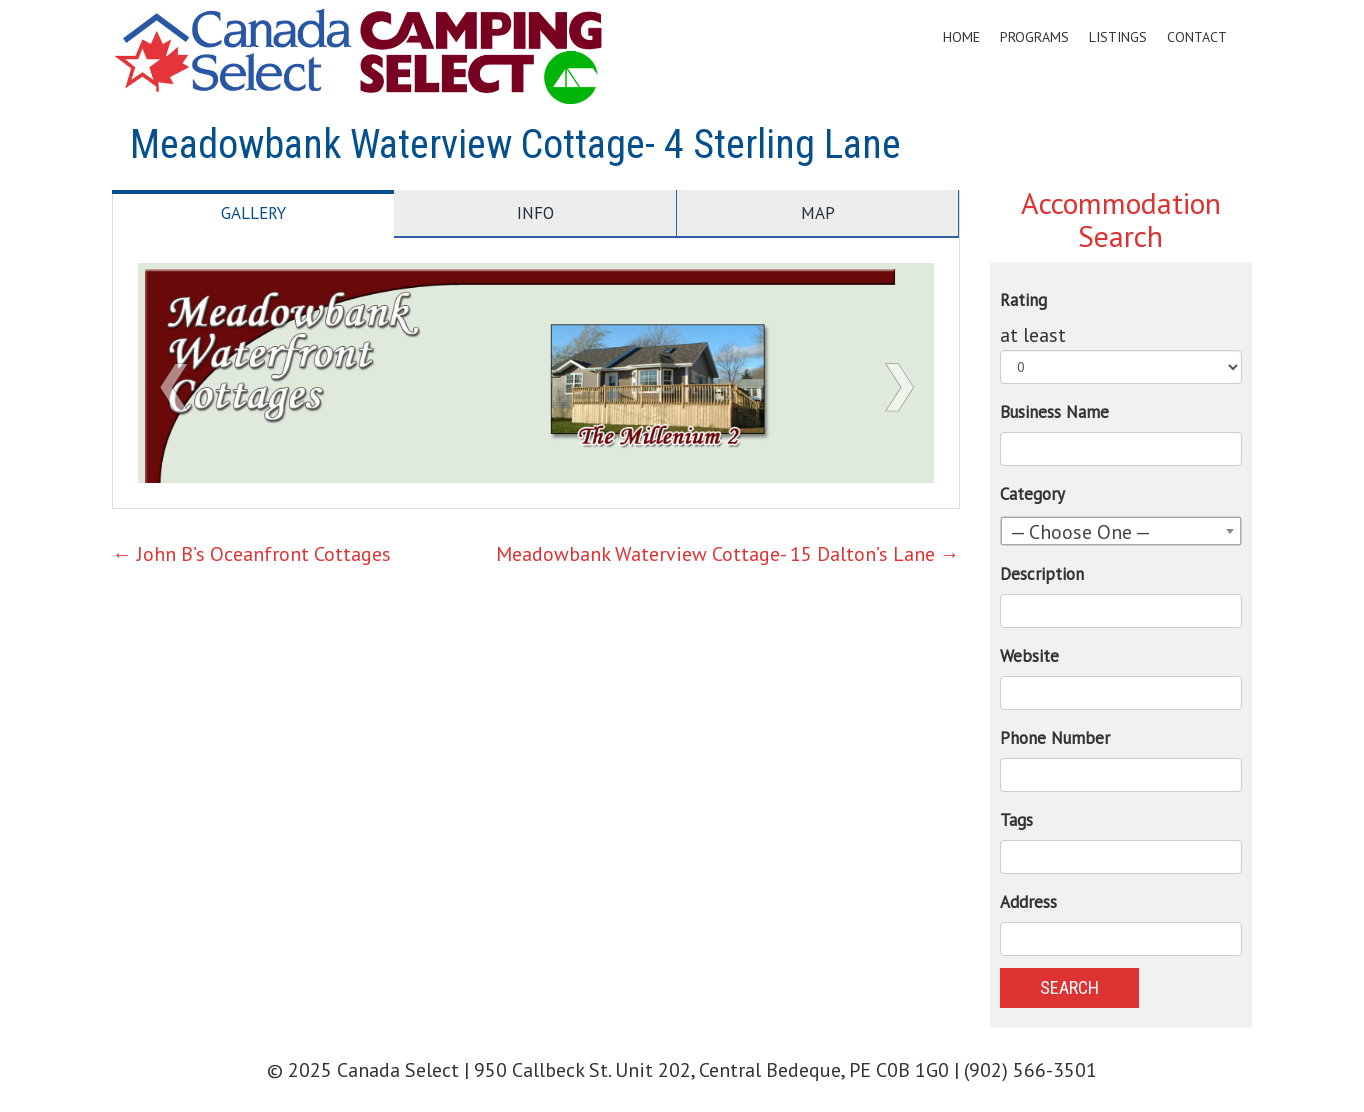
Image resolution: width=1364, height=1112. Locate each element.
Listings (1118, 37)
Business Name (1054, 412)
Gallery (253, 213)
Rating (1023, 300)
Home (961, 37)
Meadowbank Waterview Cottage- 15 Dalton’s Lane (728, 554)
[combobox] (1121, 531)
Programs (1034, 37)
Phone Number (1055, 738)
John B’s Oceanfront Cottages (251, 554)
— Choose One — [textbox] (1080, 532)
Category (1032, 494)
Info (535, 213)
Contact (1197, 37)
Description (1042, 574)
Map (818, 213)
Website (1029, 656)
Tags (1016, 820)
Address (1028, 902)
